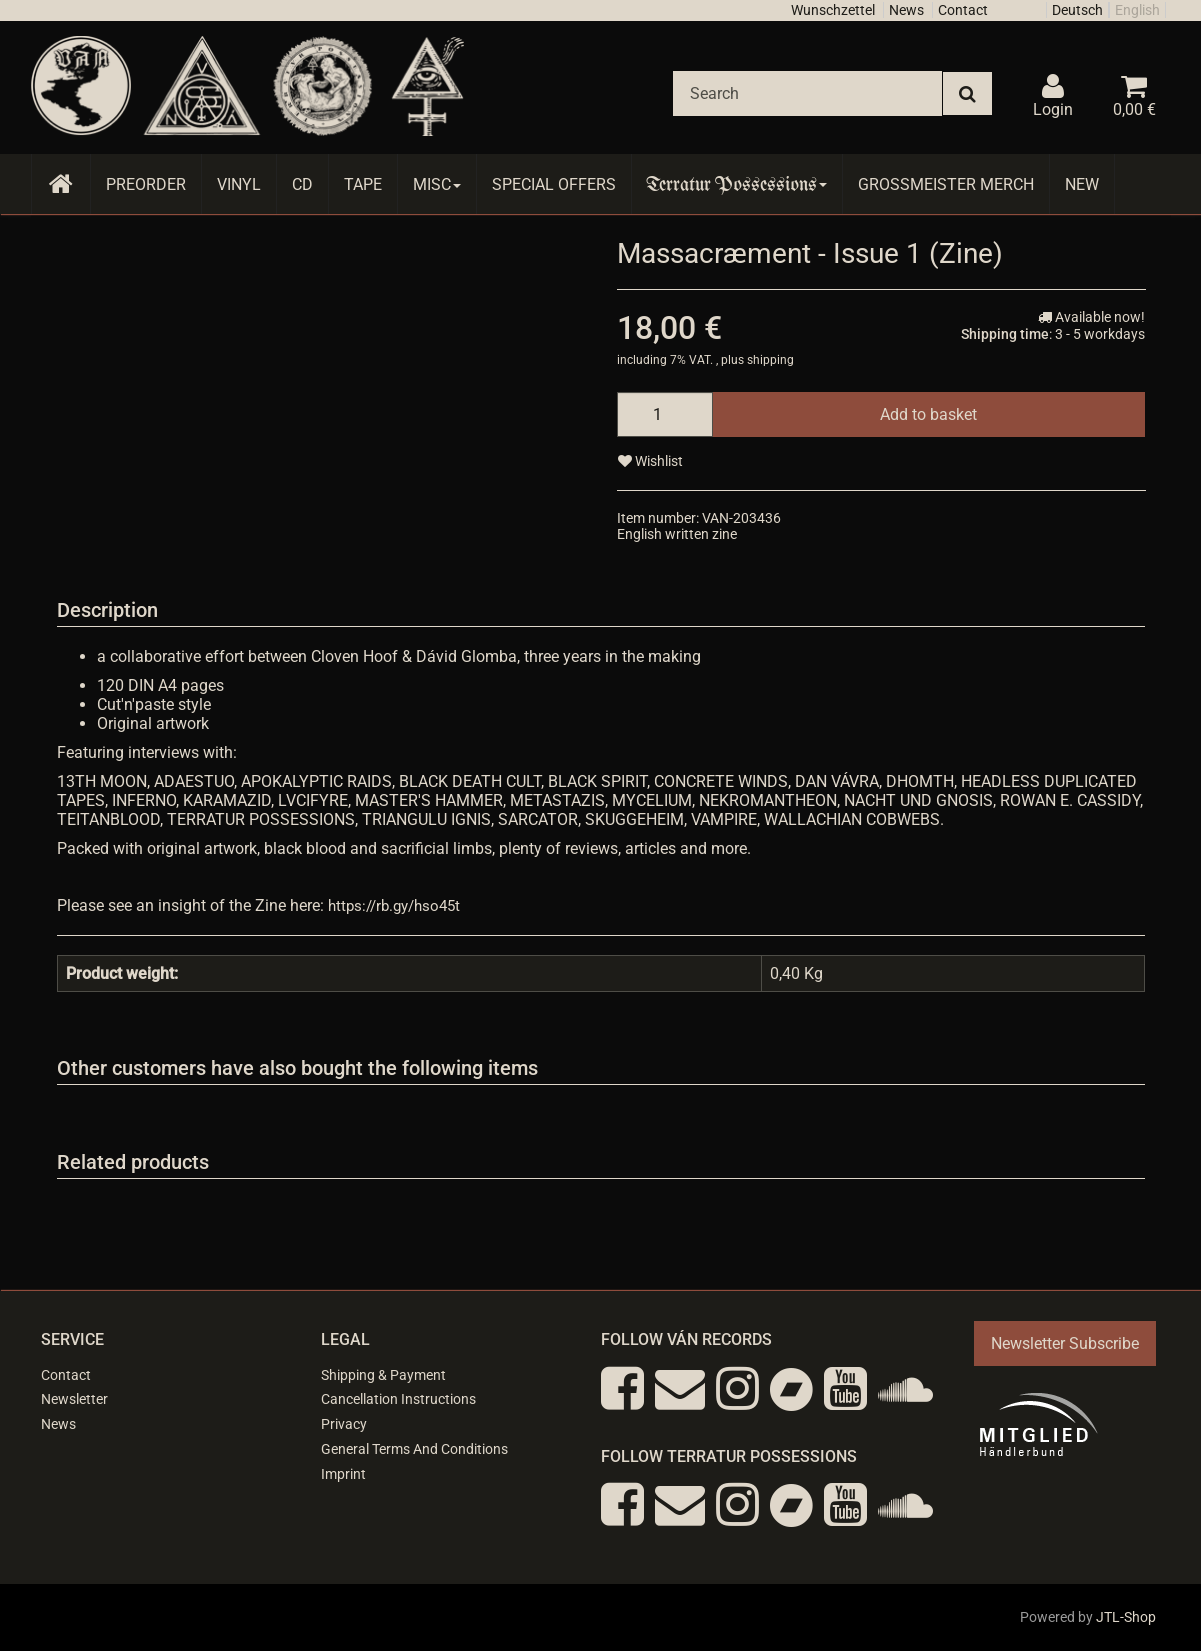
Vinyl (239, 184)
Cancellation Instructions (398, 1399)
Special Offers (554, 184)
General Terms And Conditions (414, 1449)
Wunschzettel (833, 10)
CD (302, 184)
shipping (770, 360)
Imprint (343, 1474)
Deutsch (1077, 10)
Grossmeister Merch (946, 184)
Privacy (344, 1424)
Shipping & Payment (383, 1375)
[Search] (807, 93)
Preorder (146, 184)
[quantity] (665, 414)
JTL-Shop (1126, 1617)
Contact (963, 10)
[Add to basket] (928, 414)
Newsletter (74, 1399)
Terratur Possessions (737, 184)
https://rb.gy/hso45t (394, 906)
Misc (437, 184)
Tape (363, 184)
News (906, 10)
